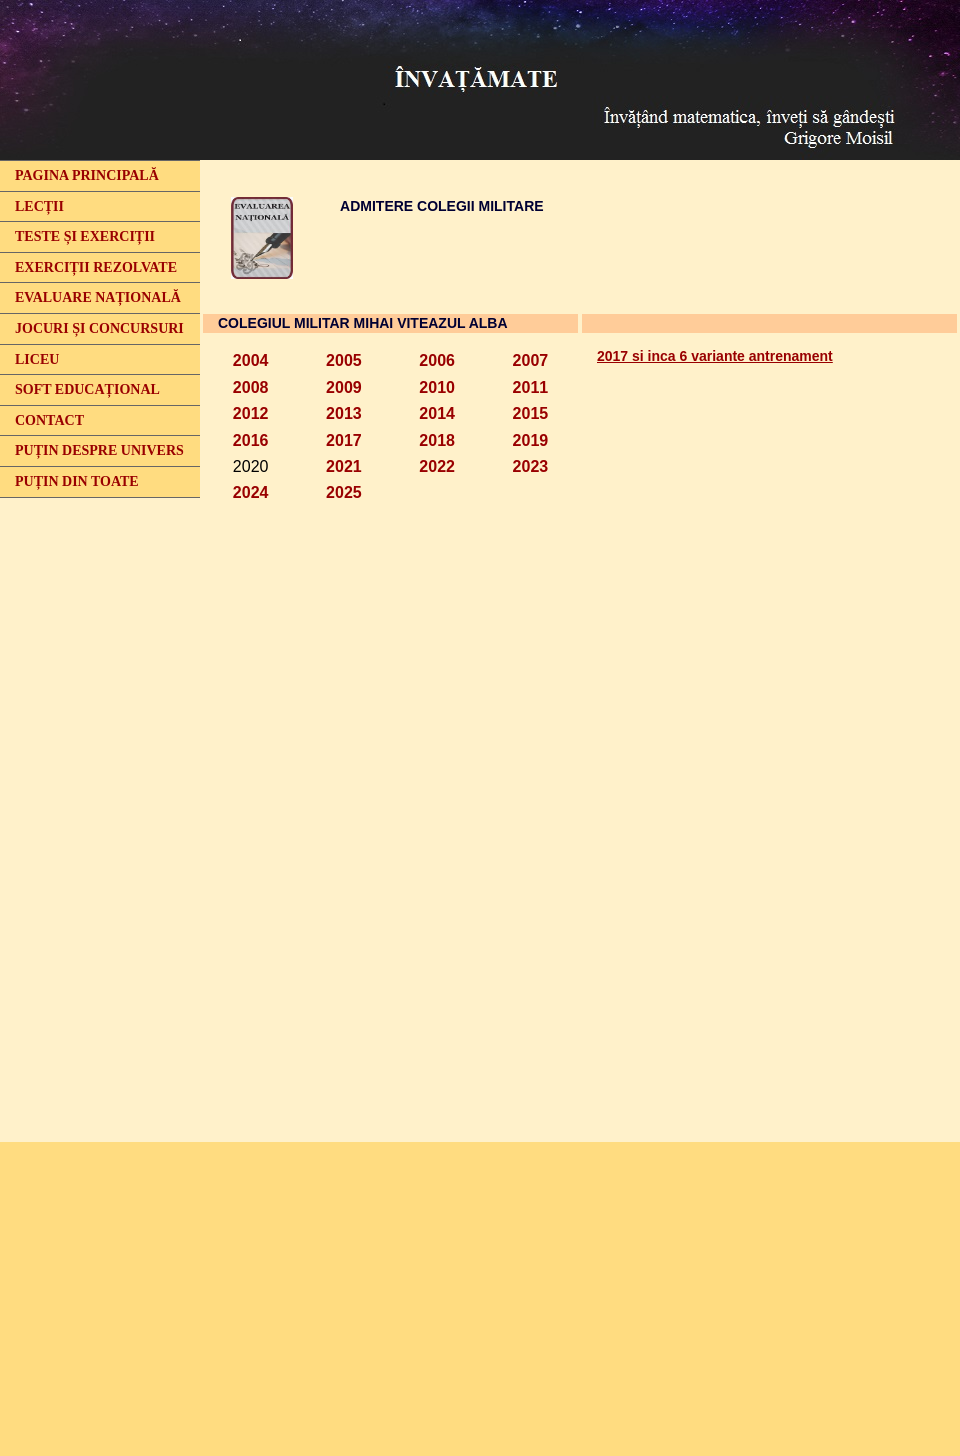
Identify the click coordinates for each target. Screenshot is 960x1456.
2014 (437, 413)
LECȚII (39, 206)
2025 (344, 492)
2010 (437, 387)
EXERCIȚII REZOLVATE (96, 267)
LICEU (37, 359)
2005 (344, 360)
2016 (251, 440)
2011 (531, 387)
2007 (531, 360)
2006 (437, 360)
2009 (344, 387)
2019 (531, 440)
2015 (531, 413)
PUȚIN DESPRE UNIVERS (99, 450)
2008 (251, 387)
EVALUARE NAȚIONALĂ (98, 297)
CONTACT (49, 420)
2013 (344, 413)
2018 (437, 440)
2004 (251, 360)
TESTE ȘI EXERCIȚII (85, 236)
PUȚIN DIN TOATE (77, 481)
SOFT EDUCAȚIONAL (87, 389)
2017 (344, 440)
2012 (251, 413)
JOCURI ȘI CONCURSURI (99, 328)
